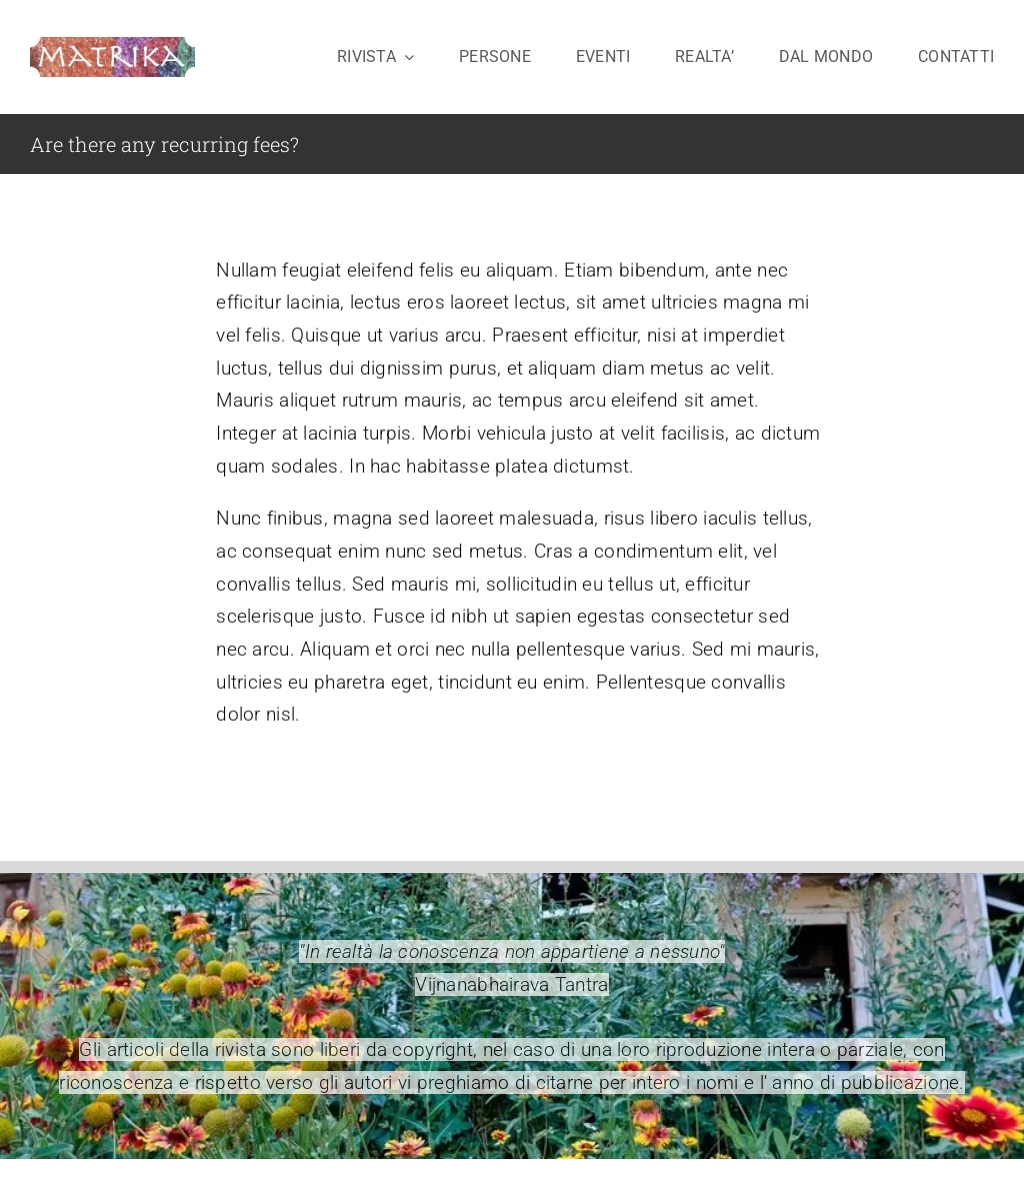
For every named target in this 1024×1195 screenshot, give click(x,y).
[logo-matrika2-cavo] (112, 46)
